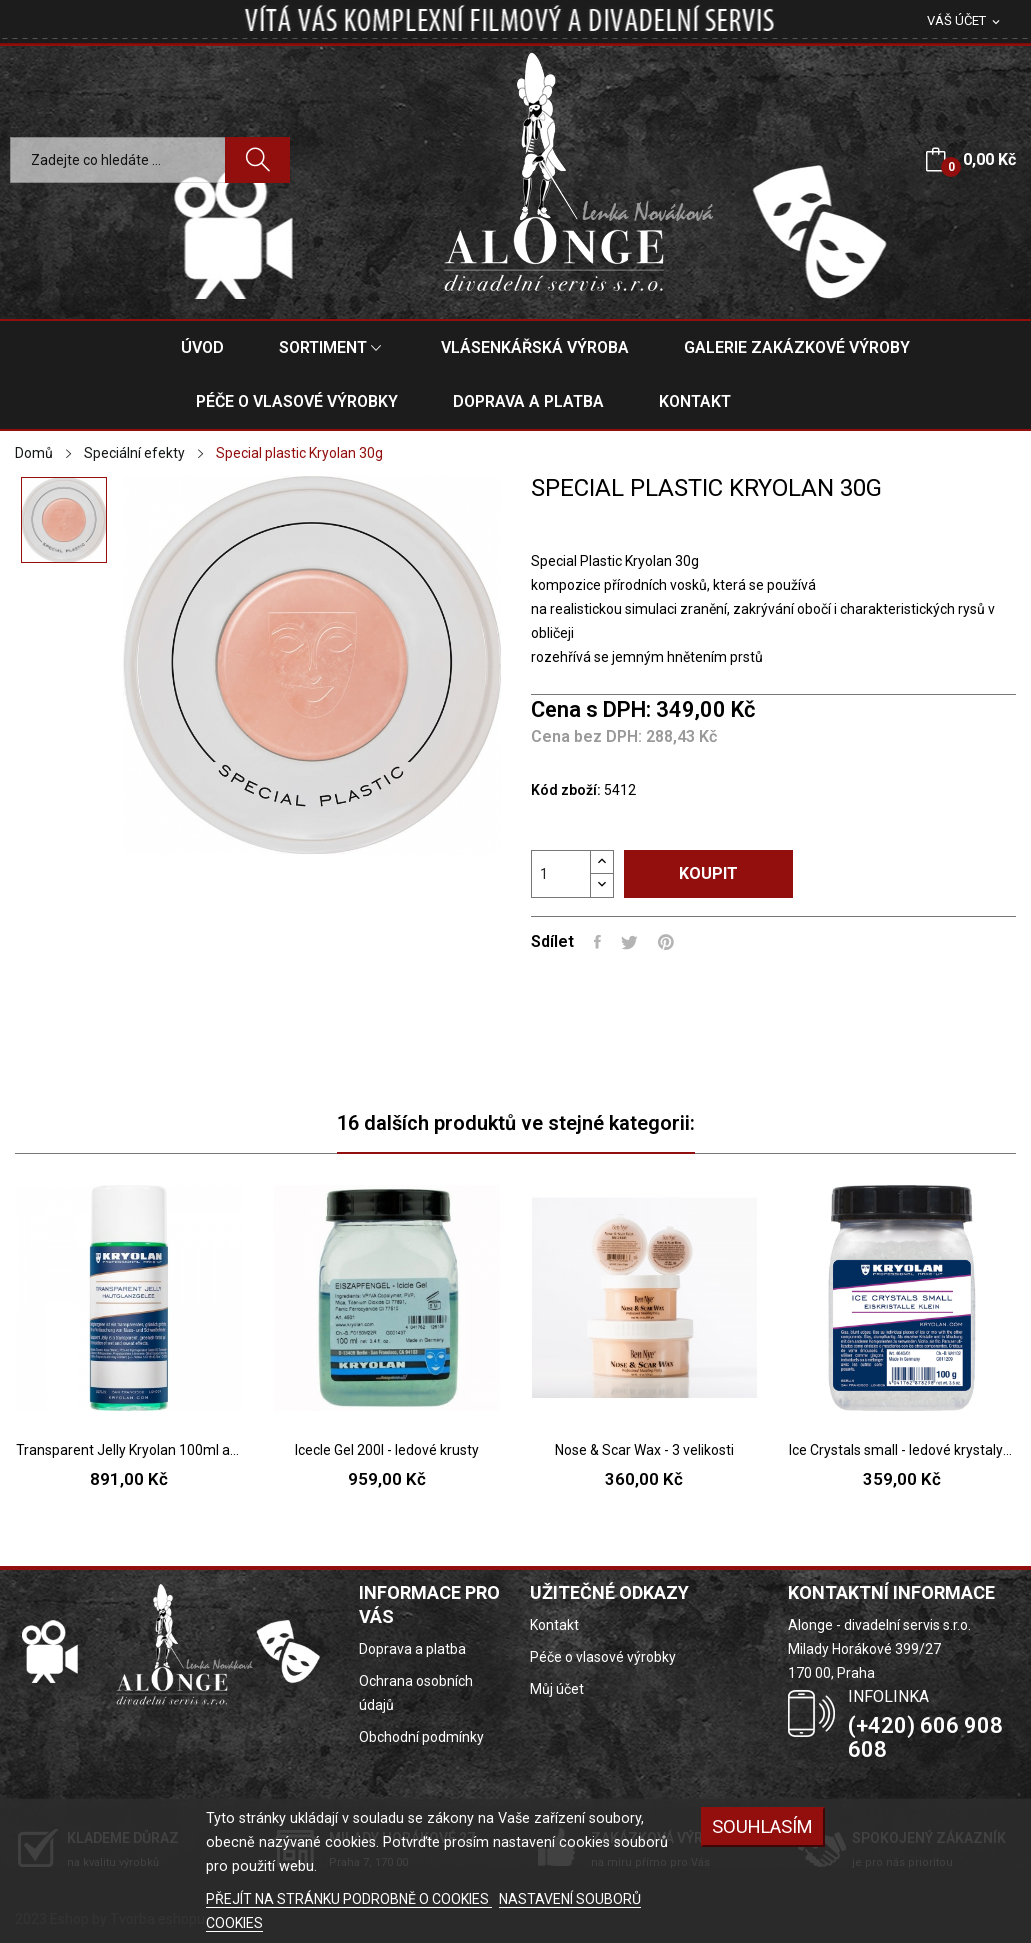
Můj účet (557, 1689)
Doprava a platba (412, 1649)
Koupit (708, 873)
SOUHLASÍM (762, 1826)
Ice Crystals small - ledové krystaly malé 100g (902, 1450)
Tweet (629, 942)
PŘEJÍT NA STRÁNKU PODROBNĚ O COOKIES (349, 1899)
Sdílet (597, 942)
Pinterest (666, 942)
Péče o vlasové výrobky (603, 1657)
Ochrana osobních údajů (416, 1693)
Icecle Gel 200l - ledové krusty (387, 1450)
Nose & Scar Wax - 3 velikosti (644, 1450)
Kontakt (554, 1625)
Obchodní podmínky (421, 1737)
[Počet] (561, 874)
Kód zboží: (566, 790)
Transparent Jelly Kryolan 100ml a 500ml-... (129, 1450)
